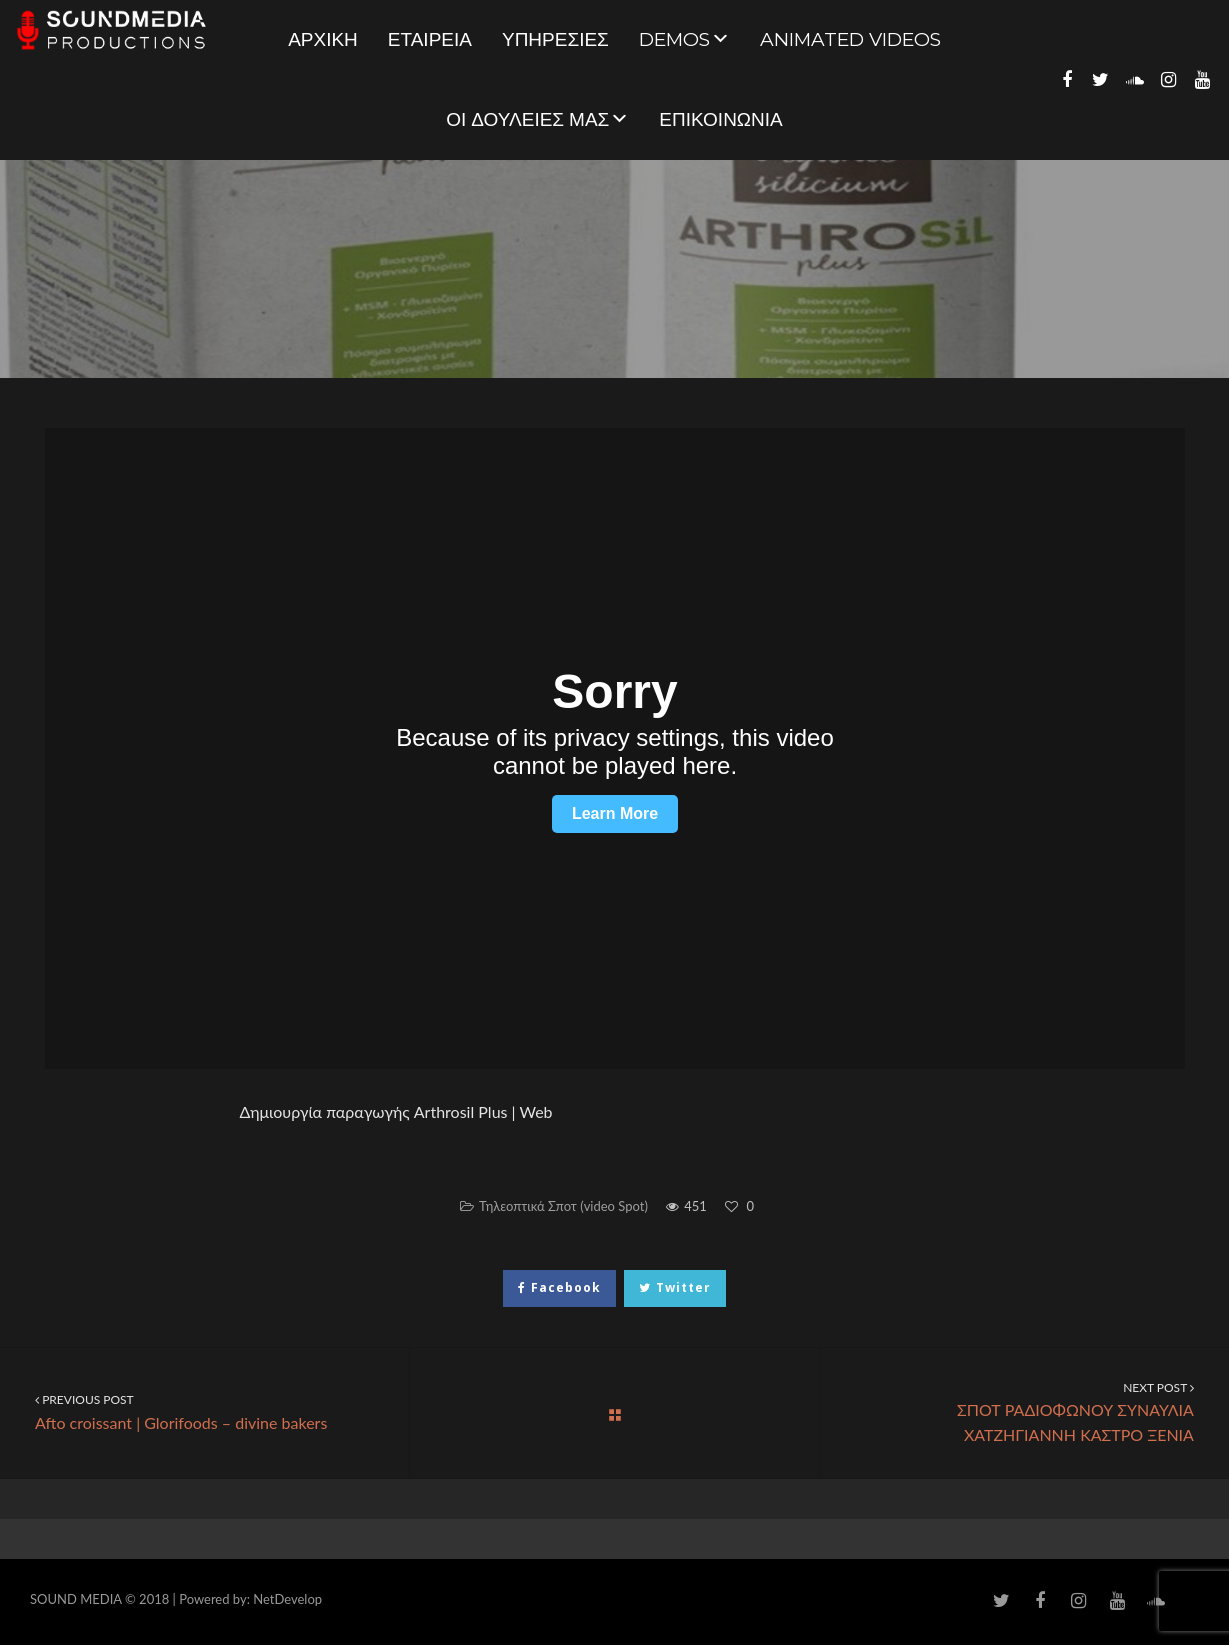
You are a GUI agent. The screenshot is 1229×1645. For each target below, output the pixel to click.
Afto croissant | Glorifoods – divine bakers (204, 1410)
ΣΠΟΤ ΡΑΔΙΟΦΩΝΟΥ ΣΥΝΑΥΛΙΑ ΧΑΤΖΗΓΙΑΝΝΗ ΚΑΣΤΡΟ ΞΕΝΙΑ (1024, 1411)
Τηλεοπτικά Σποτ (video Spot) (563, 1206)
